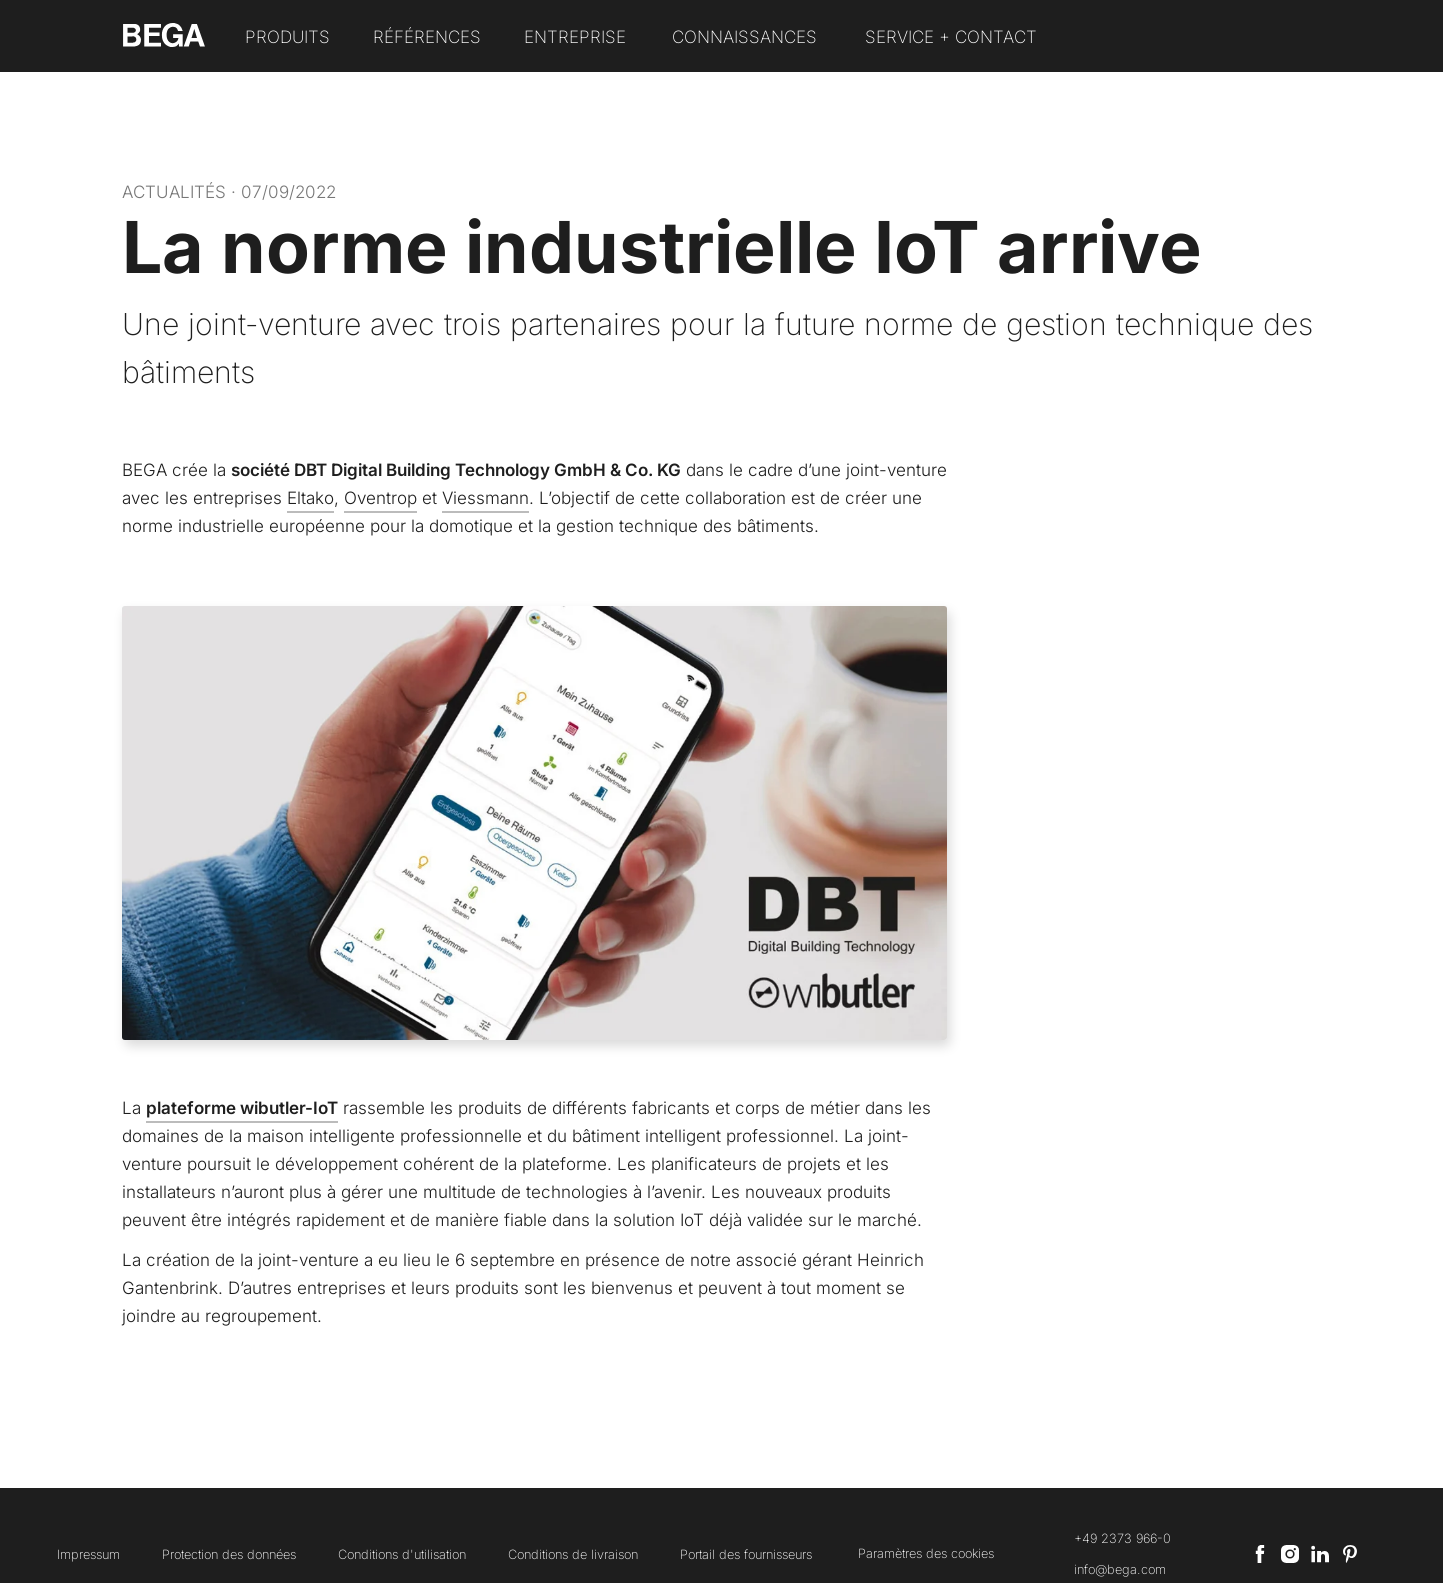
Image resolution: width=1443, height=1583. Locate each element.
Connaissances (744, 37)
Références (427, 37)
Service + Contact (951, 37)
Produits (287, 37)
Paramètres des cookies (926, 1553)
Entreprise (575, 37)
